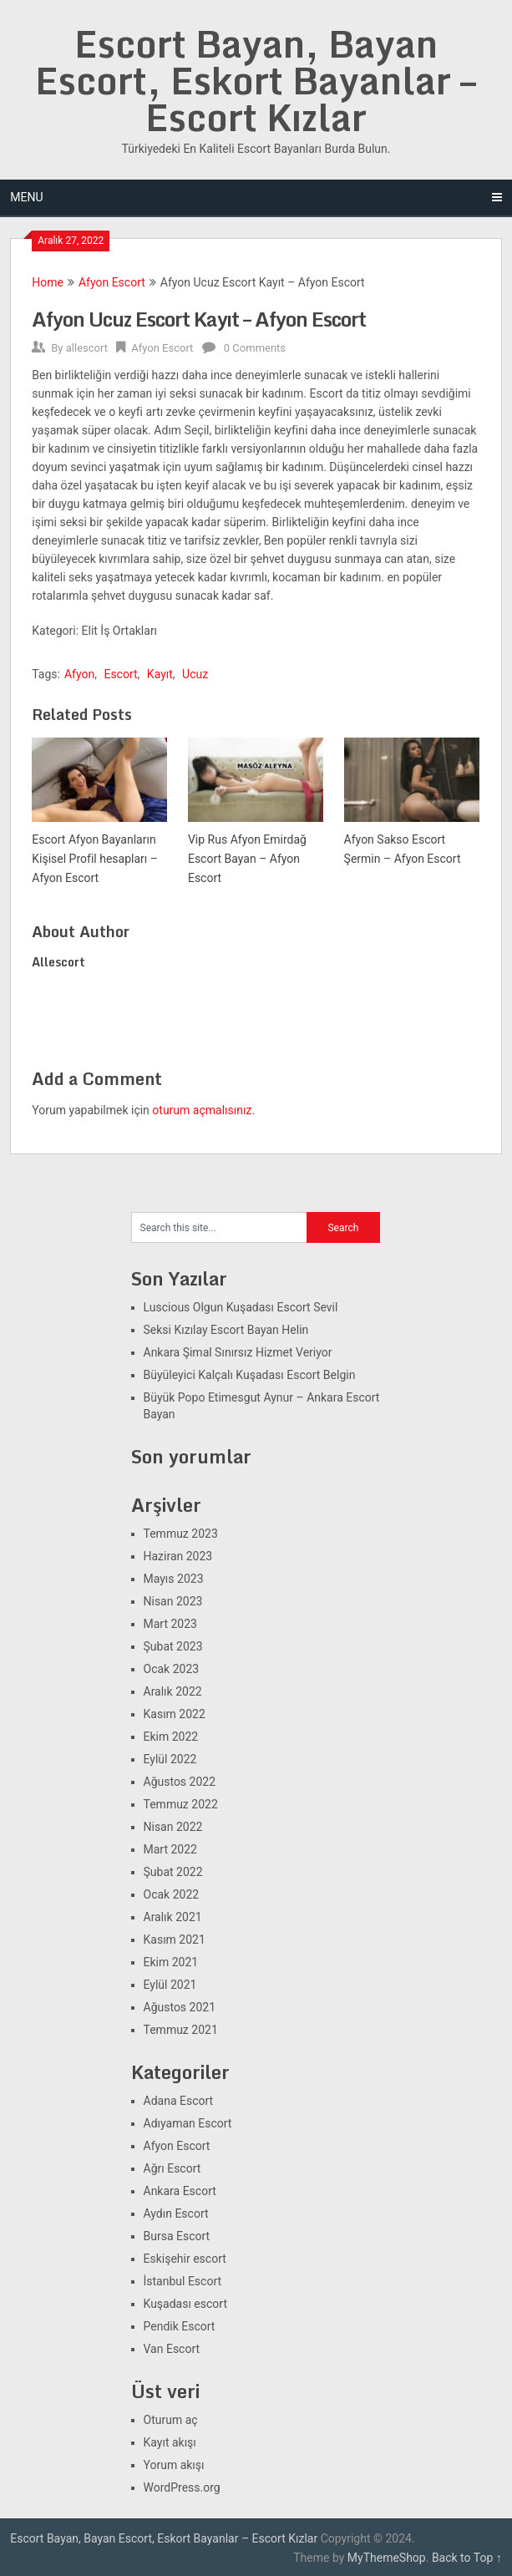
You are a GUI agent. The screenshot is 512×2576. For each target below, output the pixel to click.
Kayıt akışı (170, 2442)
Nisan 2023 (173, 1601)
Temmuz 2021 (181, 2029)
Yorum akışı (174, 2465)
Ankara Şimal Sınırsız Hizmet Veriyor (238, 1352)
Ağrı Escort (172, 2168)
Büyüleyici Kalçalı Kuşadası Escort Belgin (250, 1375)
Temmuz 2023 (181, 1533)
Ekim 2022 (171, 1736)
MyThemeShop (386, 2557)
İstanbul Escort (183, 2281)
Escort (120, 674)
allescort (87, 348)
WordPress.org (182, 2487)
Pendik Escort (179, 2326)
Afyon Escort (112, 282)
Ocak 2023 (172, 1669)
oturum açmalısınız (201, 1110)
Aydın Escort (176, 2213)
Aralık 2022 (173, 1691)
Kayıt (160, 674)
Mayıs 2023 (174, 1578)
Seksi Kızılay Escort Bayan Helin (226, 1329)
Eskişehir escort (185, 2258)
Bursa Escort (177, 2236)
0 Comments (255, 348)
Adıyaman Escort (188, 2123)
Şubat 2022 (173, 1872)
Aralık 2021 (173, 1917)
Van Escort (172, 2348)
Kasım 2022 (174, 1714)
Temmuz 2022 (181, 1804)
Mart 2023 (170, 1623)
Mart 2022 (170, 1849)
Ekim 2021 (171, 1962)
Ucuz (195, 674)
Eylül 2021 (170, 1984)
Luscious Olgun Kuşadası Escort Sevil (241, 1307)
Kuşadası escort (186, 2303)
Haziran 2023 (178, 1556)
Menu (26, 197)
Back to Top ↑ (467, 2557)
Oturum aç (171, 2419)
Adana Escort (179, 2100)
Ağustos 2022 (180, 1781)
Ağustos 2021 (180, 2007)
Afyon (79, 674)
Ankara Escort (180, 2191)
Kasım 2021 (174, 1939)
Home (47, 282)
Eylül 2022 (170, 1759)
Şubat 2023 (173, 1646)
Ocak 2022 (172, 1894)
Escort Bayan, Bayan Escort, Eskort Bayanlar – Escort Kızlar (255, 80)
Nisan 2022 (173, 1826)
